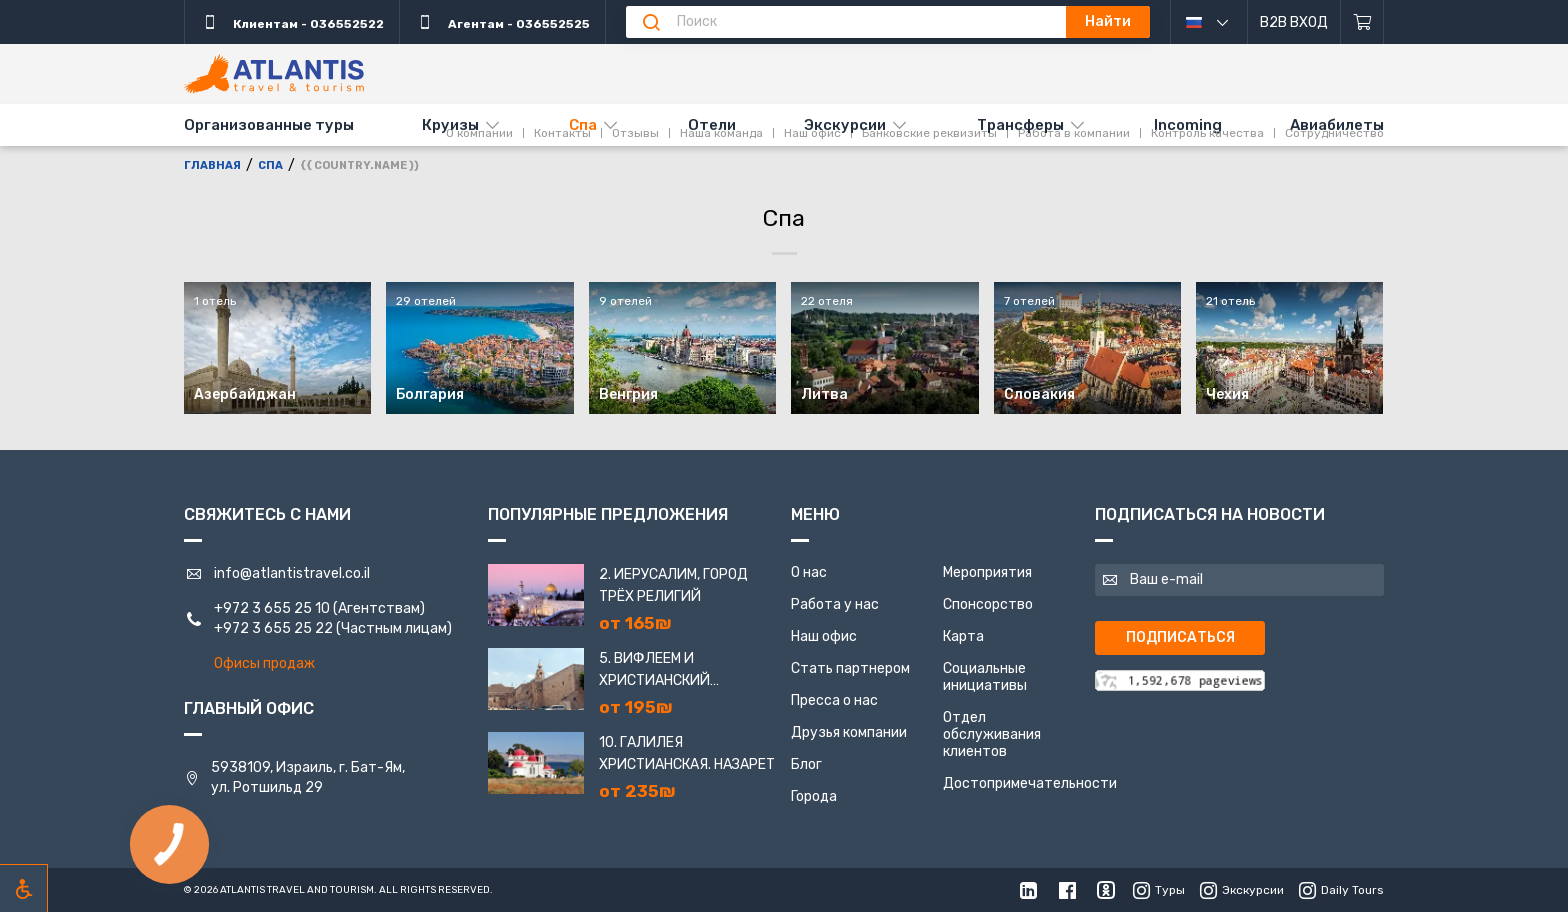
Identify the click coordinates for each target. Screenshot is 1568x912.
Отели (712, 125)
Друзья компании (849, 732)
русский (1222, 22)
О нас (809, 572)
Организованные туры (269, 125)
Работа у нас (835, 604)
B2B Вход (1294, 22)
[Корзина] (1362, 22)
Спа (583, 125)
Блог (806, 764)
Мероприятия (987, 572)
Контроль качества (1207, 73)
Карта (963, 636)
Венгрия (628, 394)
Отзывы (635, 73)
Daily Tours (1341, 890)
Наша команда (721, 73)
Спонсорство (988, 604)
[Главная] (274, 74)
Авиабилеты (1337, 125)
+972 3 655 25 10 (272, 608)
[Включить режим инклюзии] (24, 888)
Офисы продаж (264, 663)
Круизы (450, 125)
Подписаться (1180, 637)
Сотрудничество (1334, 73)
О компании (479, 73)
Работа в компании (1074, 73)
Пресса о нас (834, 700)
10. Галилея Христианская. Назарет (687, 753)
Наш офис (812, 73)
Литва (824, 394)
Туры (1159, 890)
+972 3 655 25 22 (273, 628)
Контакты (562, 73)
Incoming (1188, 125)
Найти (1108, 21)
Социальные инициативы (985, 677)
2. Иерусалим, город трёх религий (673, 585)
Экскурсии (845, 125)
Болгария (430, 394)
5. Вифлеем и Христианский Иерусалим (654, 671)
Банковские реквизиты (929, 73)
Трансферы (1020, 125)
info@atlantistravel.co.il (292, 573)
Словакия (1039, 394)
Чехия (1227, 394)
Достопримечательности (1030, 783)
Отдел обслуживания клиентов (992, 734)
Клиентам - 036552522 (292, 22)
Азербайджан (245, 394)
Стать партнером (850, 668)
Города (814, 796)
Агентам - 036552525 (502, 22)
